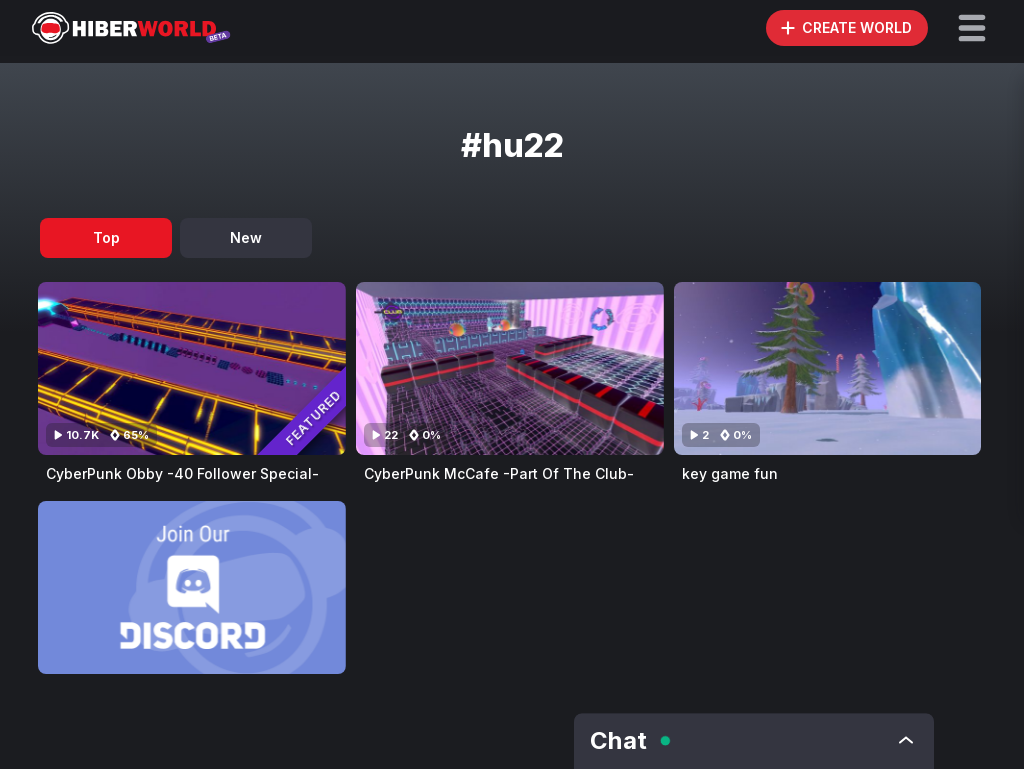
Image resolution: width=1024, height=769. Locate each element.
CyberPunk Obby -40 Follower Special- (182, 473)
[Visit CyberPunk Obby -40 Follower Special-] (192, 368)
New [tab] (246, 237)
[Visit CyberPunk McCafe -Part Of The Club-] (510, 368)
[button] (972, 28)
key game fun (730, 473)
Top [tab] (106, 237)
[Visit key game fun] (828, 368)
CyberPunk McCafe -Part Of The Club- (499, 473)
